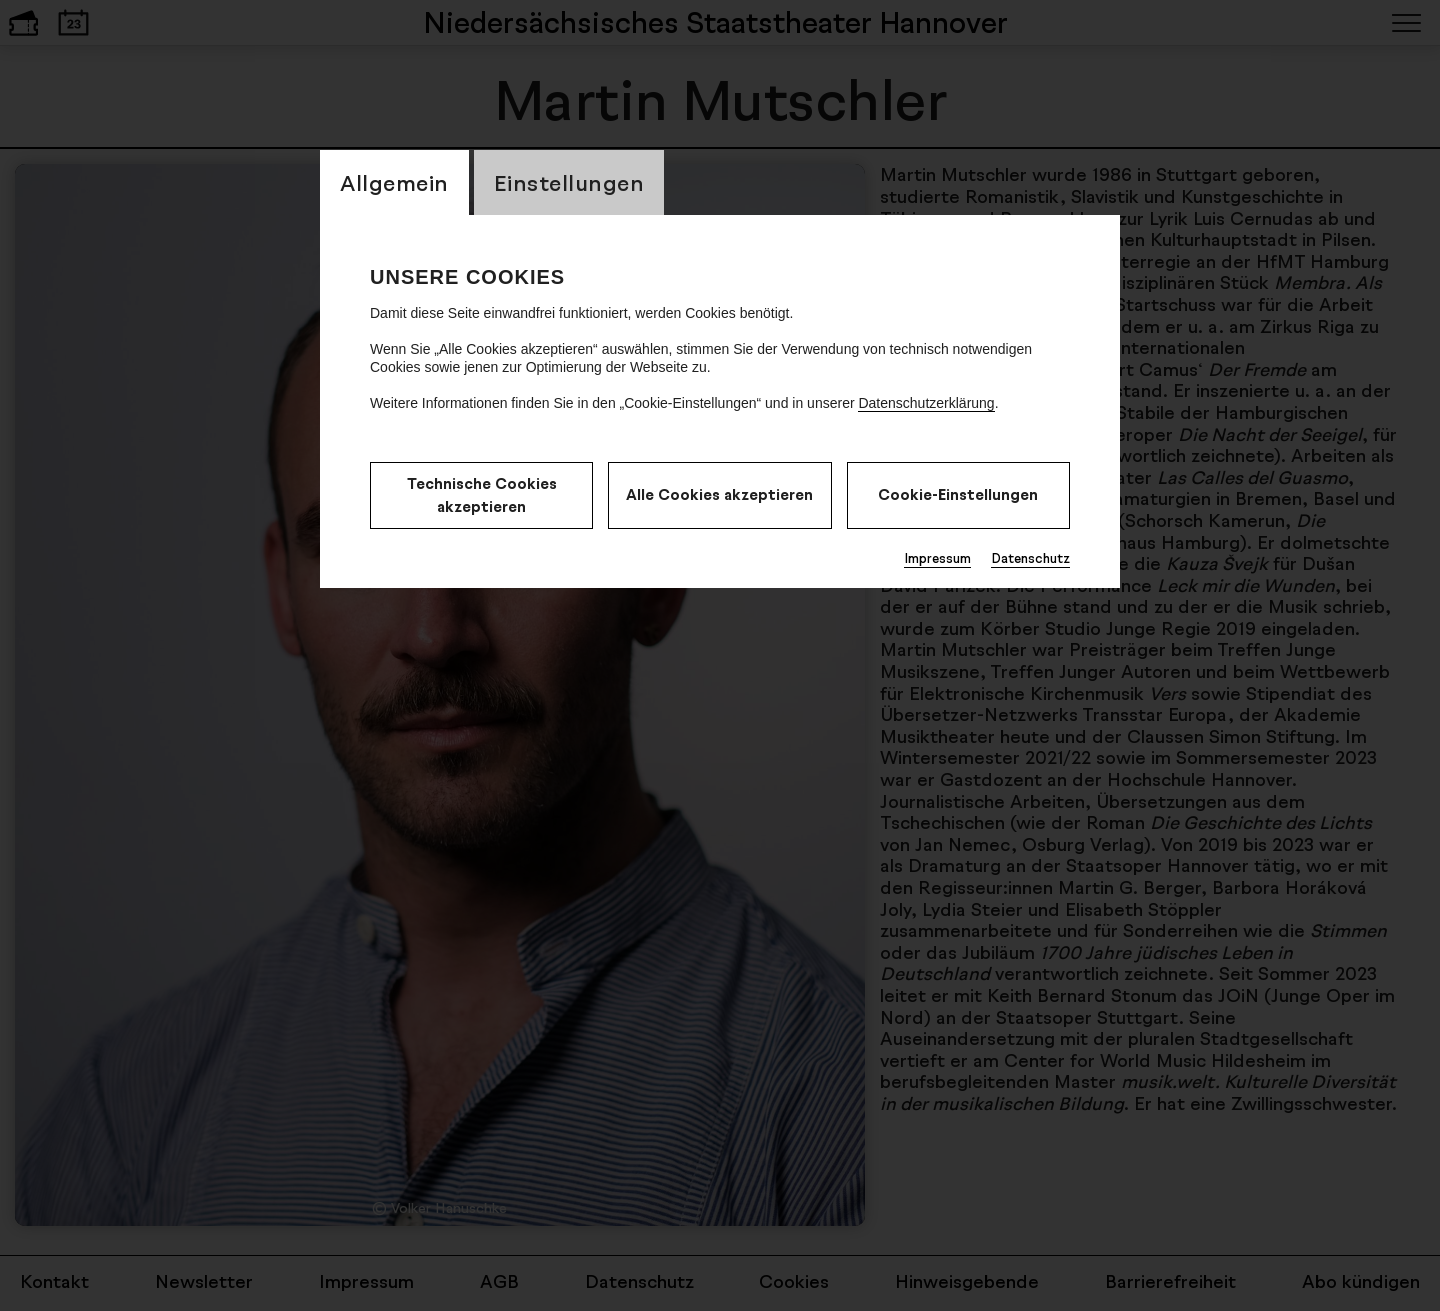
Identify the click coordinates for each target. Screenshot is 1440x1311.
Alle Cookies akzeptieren (719, 494)
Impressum (937, 558)
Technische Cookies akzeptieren (482, 495)
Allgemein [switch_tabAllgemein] (394, 182)
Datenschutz (1030, 558)
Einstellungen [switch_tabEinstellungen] (569, 182)
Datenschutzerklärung (926, 403)
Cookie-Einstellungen (958, 494)
